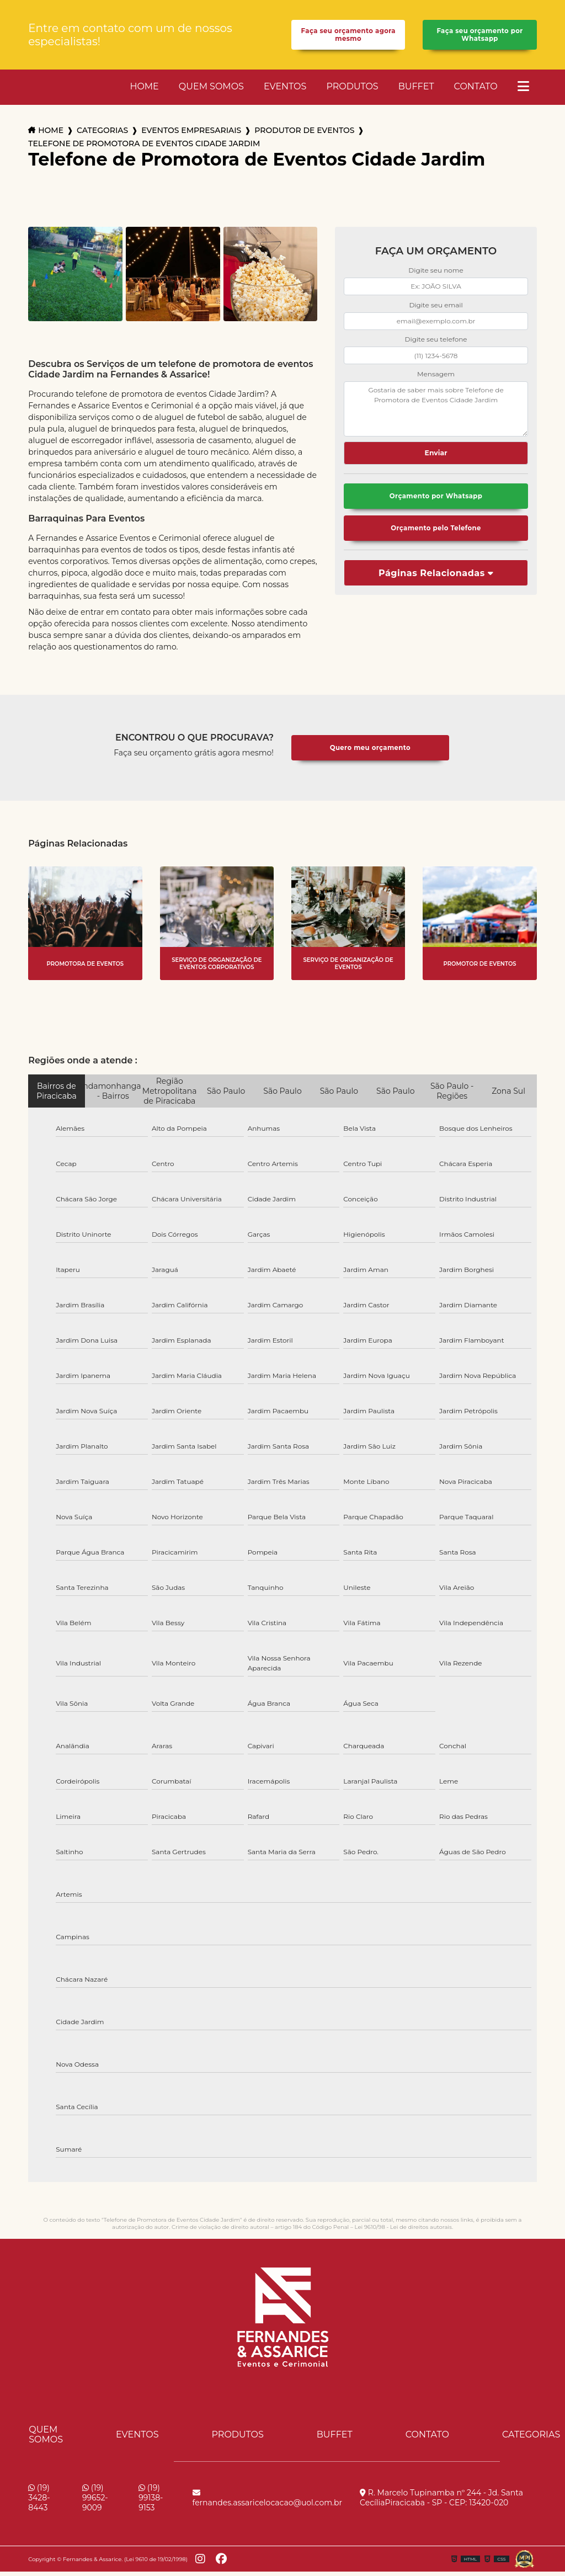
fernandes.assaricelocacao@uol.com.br (268, 2502)
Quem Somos (211, 91)
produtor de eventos (304, 135)
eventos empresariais (191, 135)
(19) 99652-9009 (95, 2502)
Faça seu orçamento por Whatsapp (479, 37)
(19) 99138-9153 (150, 2502)
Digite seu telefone (436, 343)
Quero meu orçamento (370, 752)
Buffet (416, 91)
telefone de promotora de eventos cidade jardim (144, 148)
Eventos (285, 91)
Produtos (352, 91)
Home (144, 91)
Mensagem (436, 378)
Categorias (102, 135)
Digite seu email (435, 309)
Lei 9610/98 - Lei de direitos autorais (403, 2231)
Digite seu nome (435, 274)
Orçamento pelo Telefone (436, 535)
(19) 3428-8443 (39, 2502)
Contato (476, 91)
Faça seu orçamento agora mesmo (348, 37)
